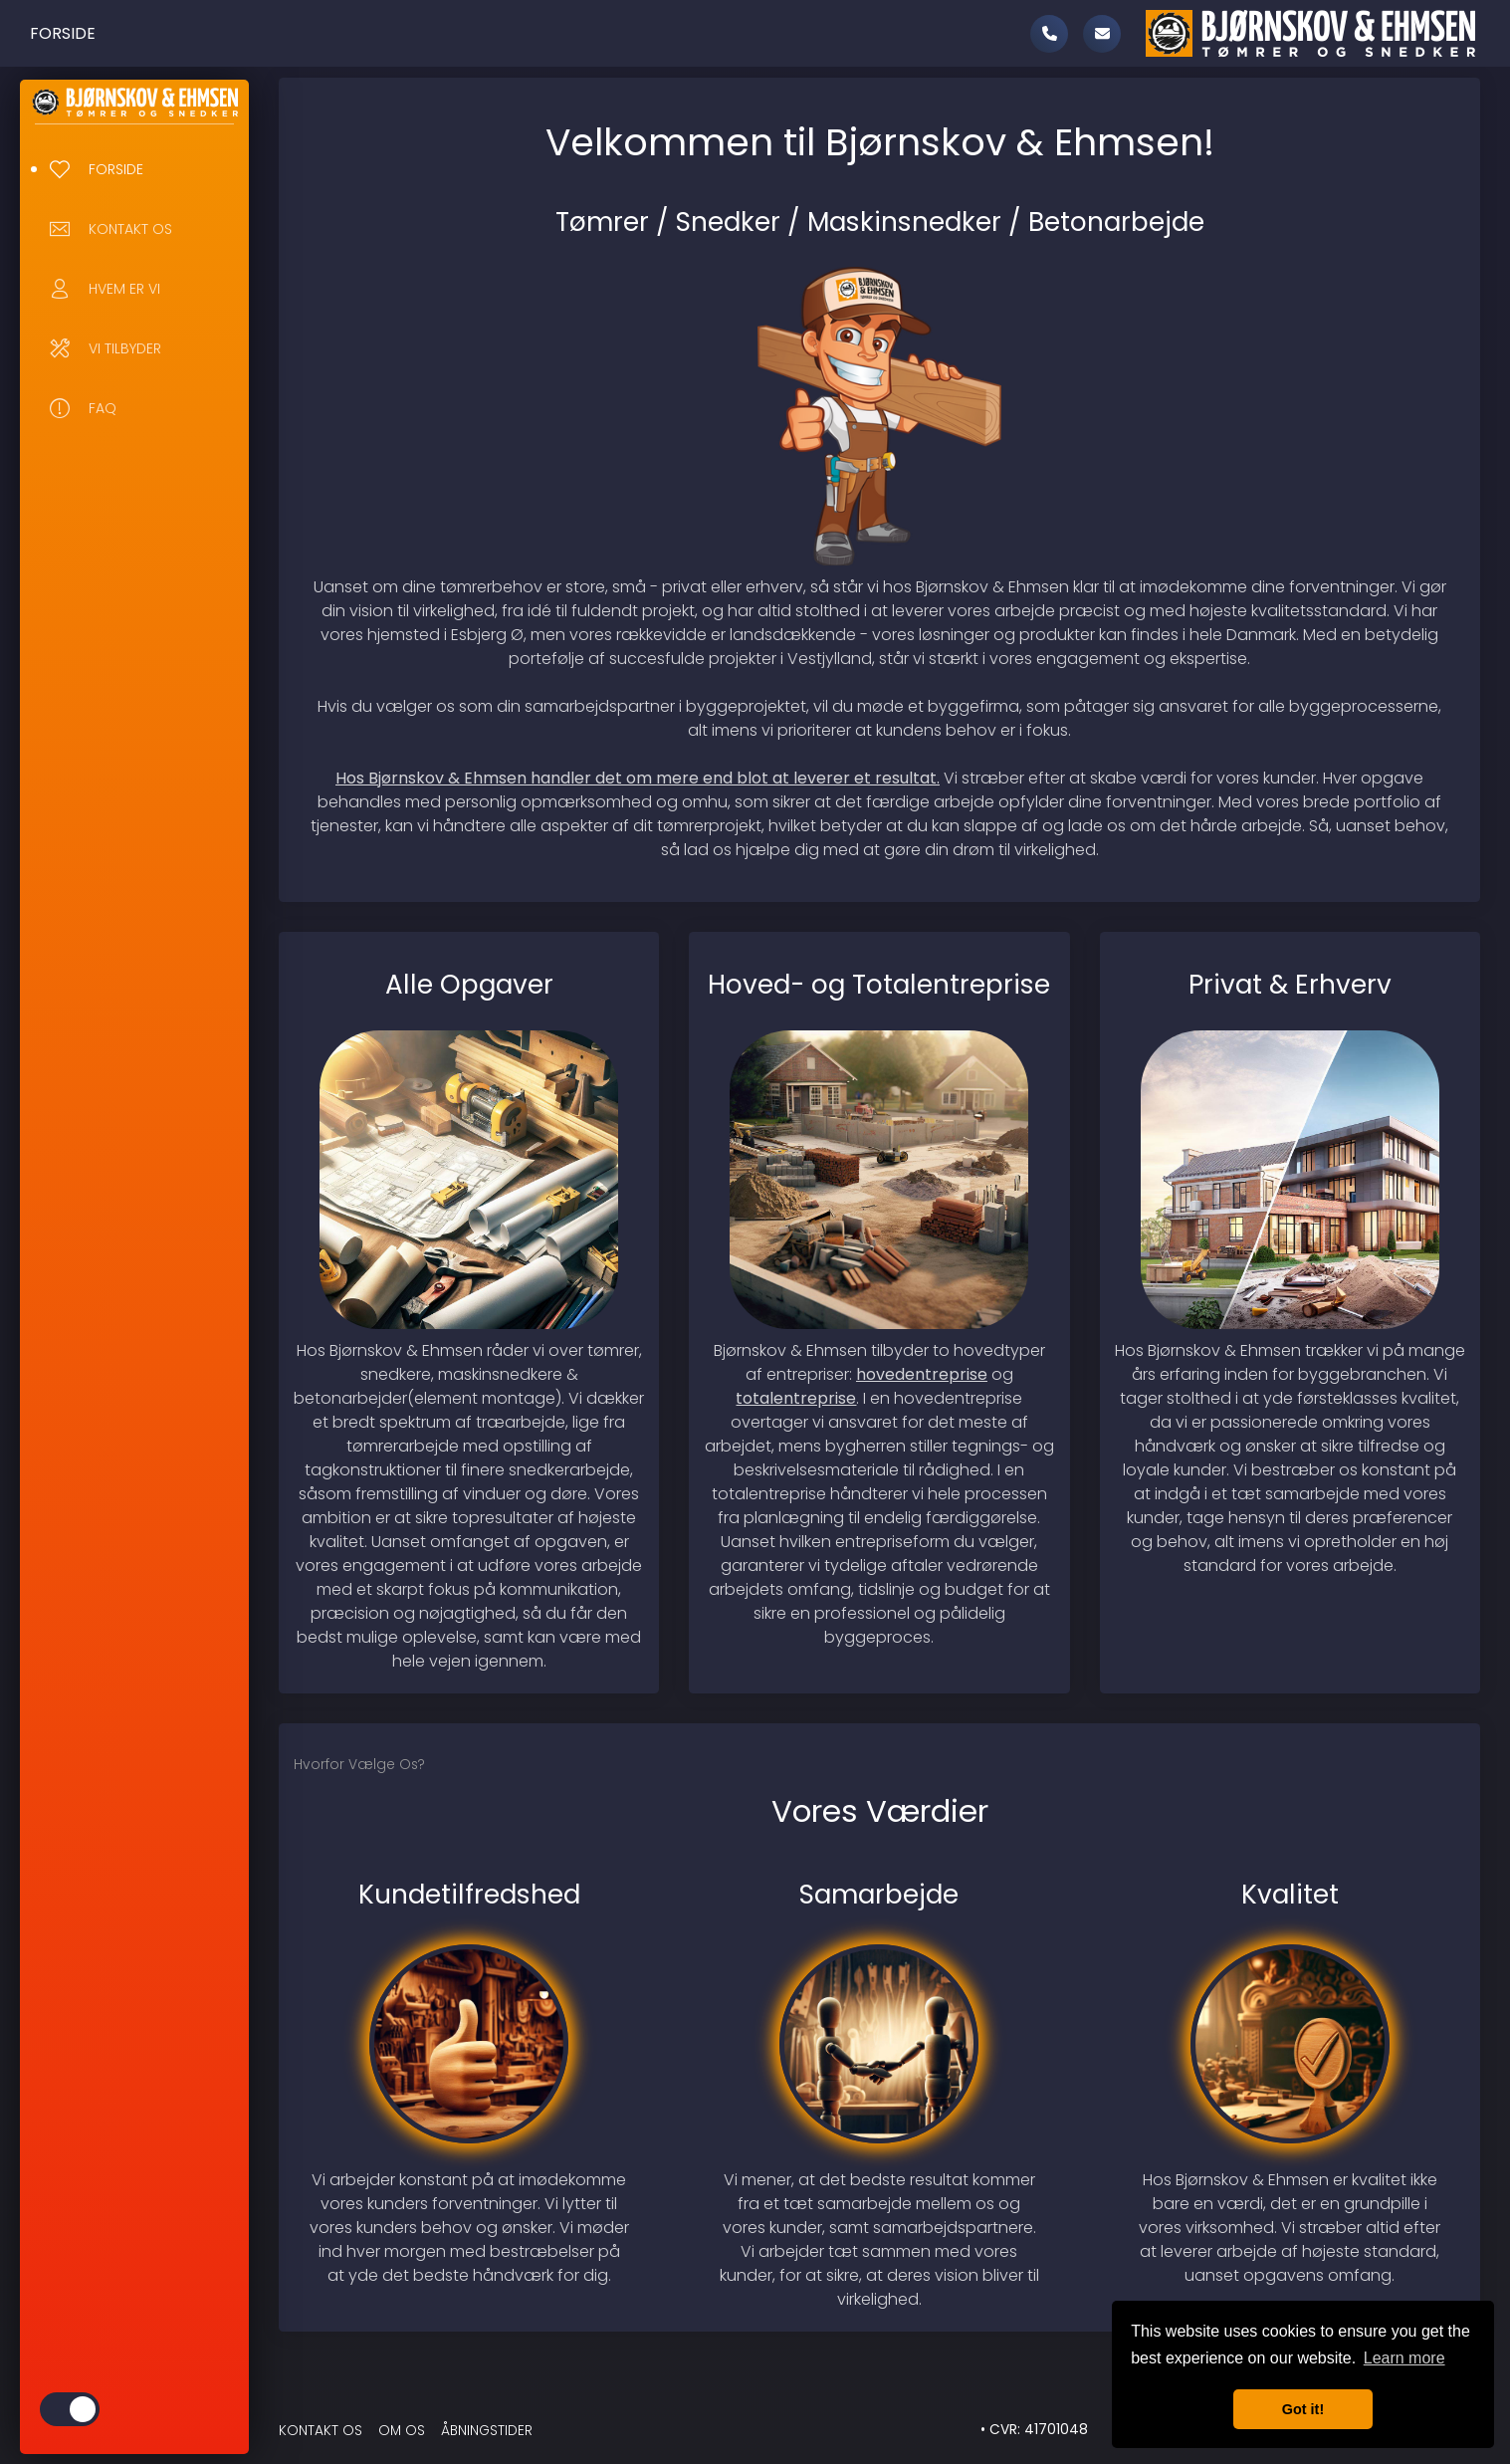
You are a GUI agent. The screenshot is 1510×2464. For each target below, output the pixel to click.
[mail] (1102, 34)
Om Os (401, 2430)
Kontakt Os (320, 2430)
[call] (1049, 34)
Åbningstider (487, 2430)
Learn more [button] (1404, 2358)
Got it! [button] (1303, 2409)
